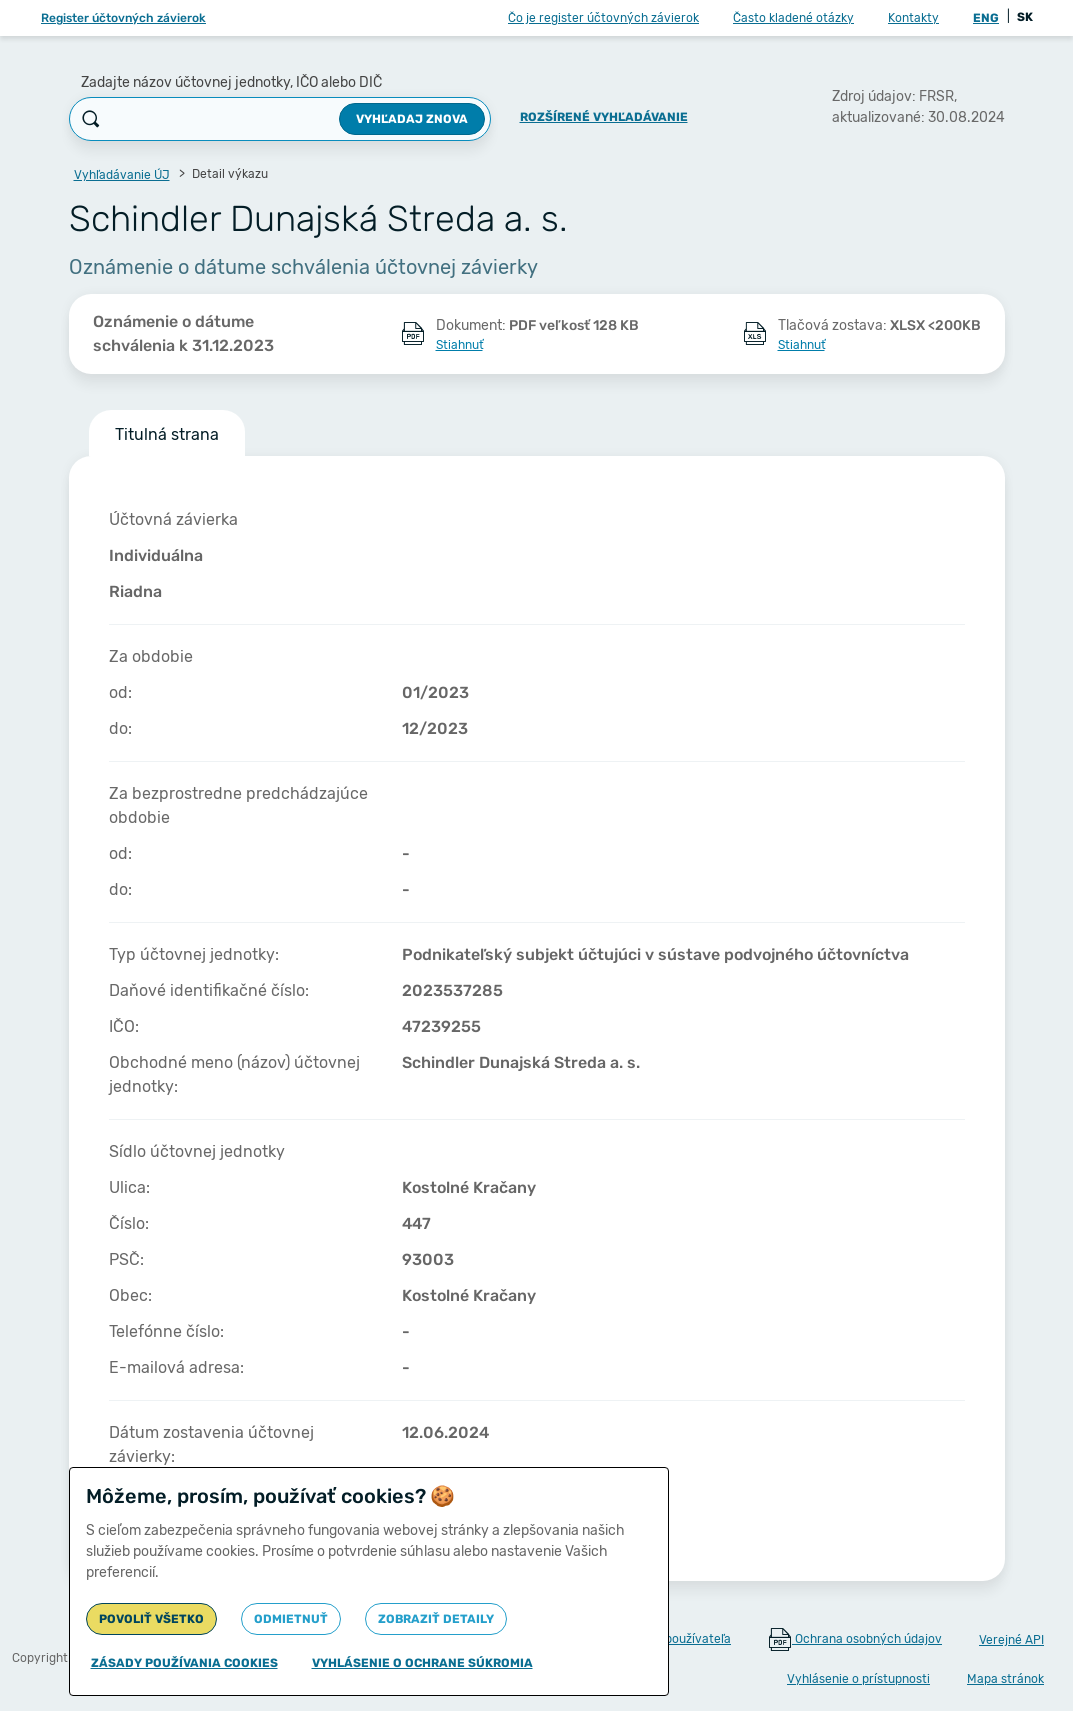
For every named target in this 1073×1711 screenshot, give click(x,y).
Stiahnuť (459, 345)
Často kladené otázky (793, 18)
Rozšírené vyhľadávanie (604, 117)
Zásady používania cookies (184, 1663)
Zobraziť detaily (436, 1619)
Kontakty (913, 18)
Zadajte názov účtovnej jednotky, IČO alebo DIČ (231, 82)
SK (1025, 17)
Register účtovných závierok (123, 18)
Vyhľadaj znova (412, 119)
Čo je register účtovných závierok (603, 18)
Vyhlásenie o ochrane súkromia (422, 1663)
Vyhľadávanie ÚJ (122, 175)
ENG (986, 18)
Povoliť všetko (151, 1619)
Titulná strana (167, 434)
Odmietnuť (291, 1619)
